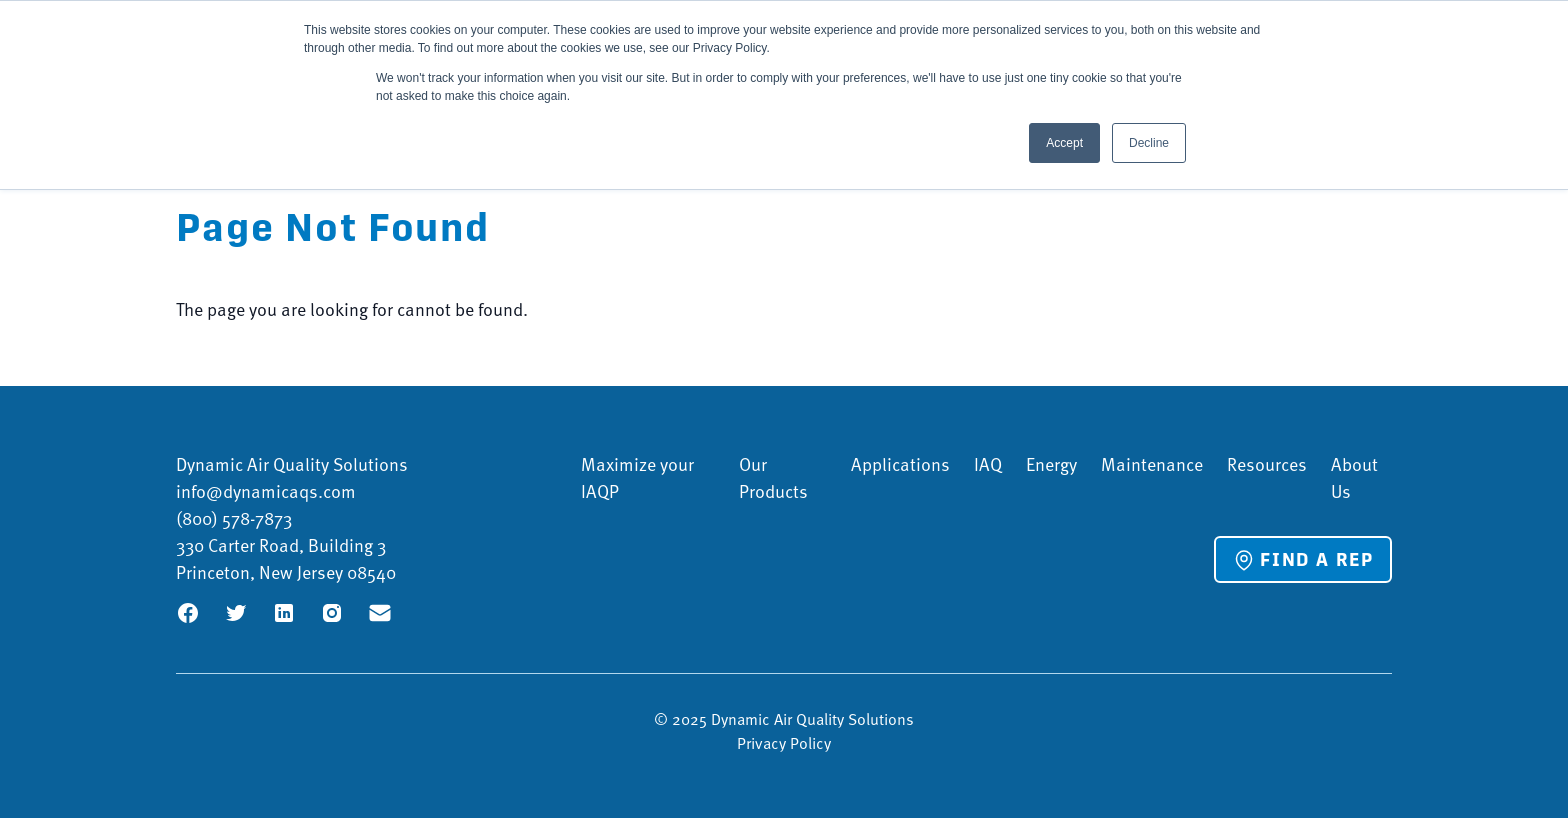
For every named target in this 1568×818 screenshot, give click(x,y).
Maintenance (1152, 463)
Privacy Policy (784, 742)
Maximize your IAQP (637, 477)
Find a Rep (1303, 560)
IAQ (988, 463)
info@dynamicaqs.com (266, 490)
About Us (1354, 477)
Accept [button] (1064, 143)
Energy (1051, 463)
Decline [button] (1149, 143)
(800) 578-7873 (234, 517)
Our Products (773, 477)
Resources (1267, 463)
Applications (900, 463)
